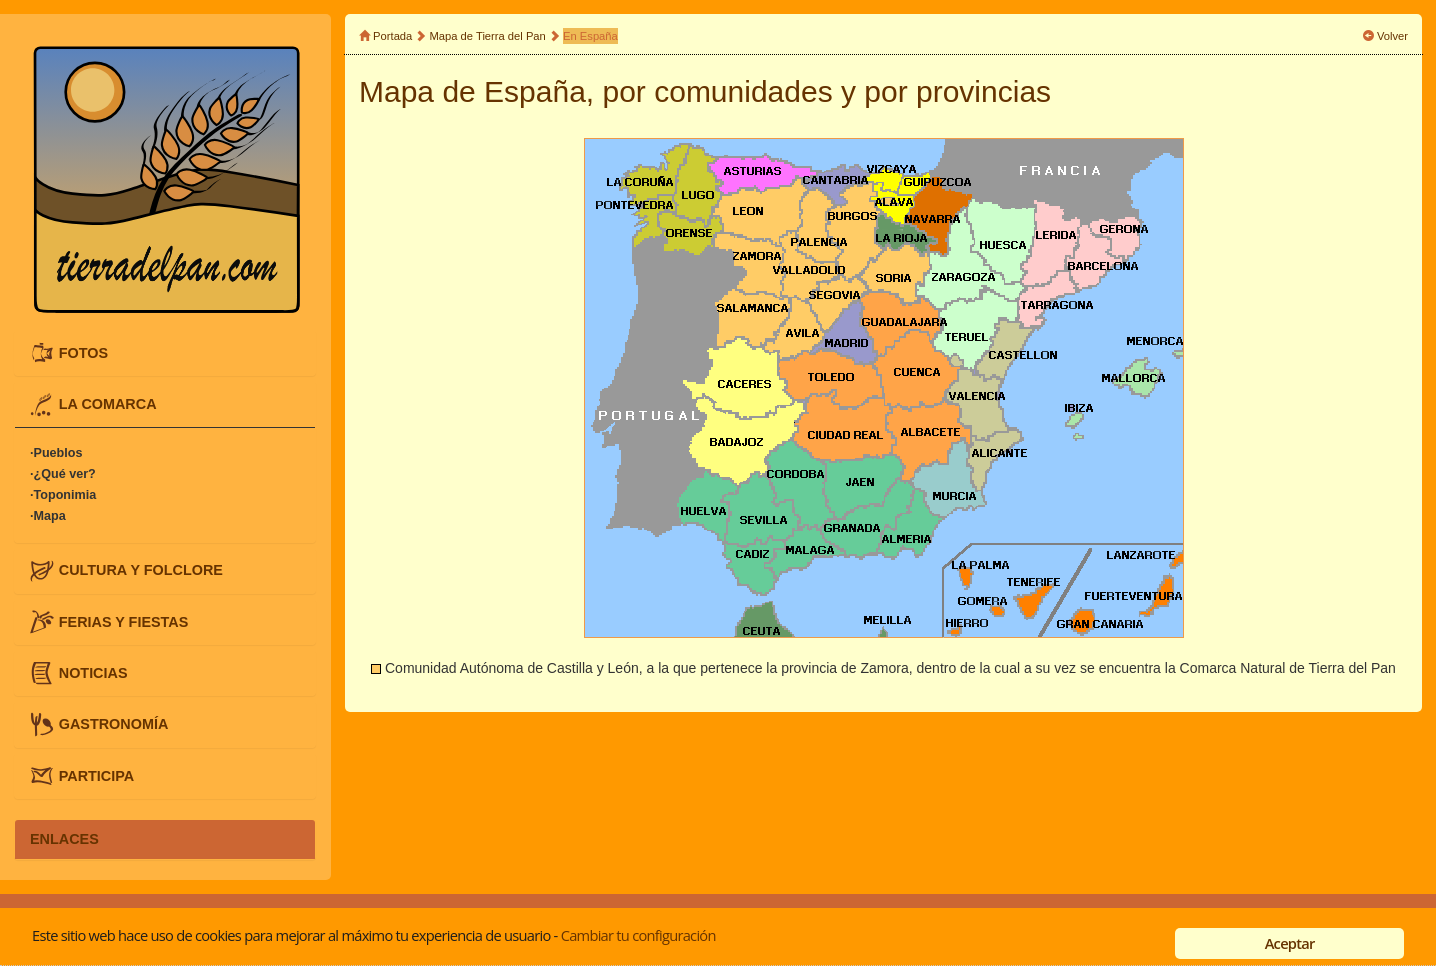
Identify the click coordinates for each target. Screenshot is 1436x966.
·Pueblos (56, 454)
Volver (1392, 36)
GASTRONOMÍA (114, 724)
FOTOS (83, 352)
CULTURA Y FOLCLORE (141, 570)
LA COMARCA (108, 404)
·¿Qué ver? (63, 475)
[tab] (165, 353)
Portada (392, 36)
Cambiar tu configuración (638, 935)
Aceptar (1290, 943)
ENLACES (64, 839)
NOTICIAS (93, 673)
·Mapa (48, 517)
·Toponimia (63, 496)
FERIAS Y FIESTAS (124, 621)
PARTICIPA (96, 775)
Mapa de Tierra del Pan (488, 36)
